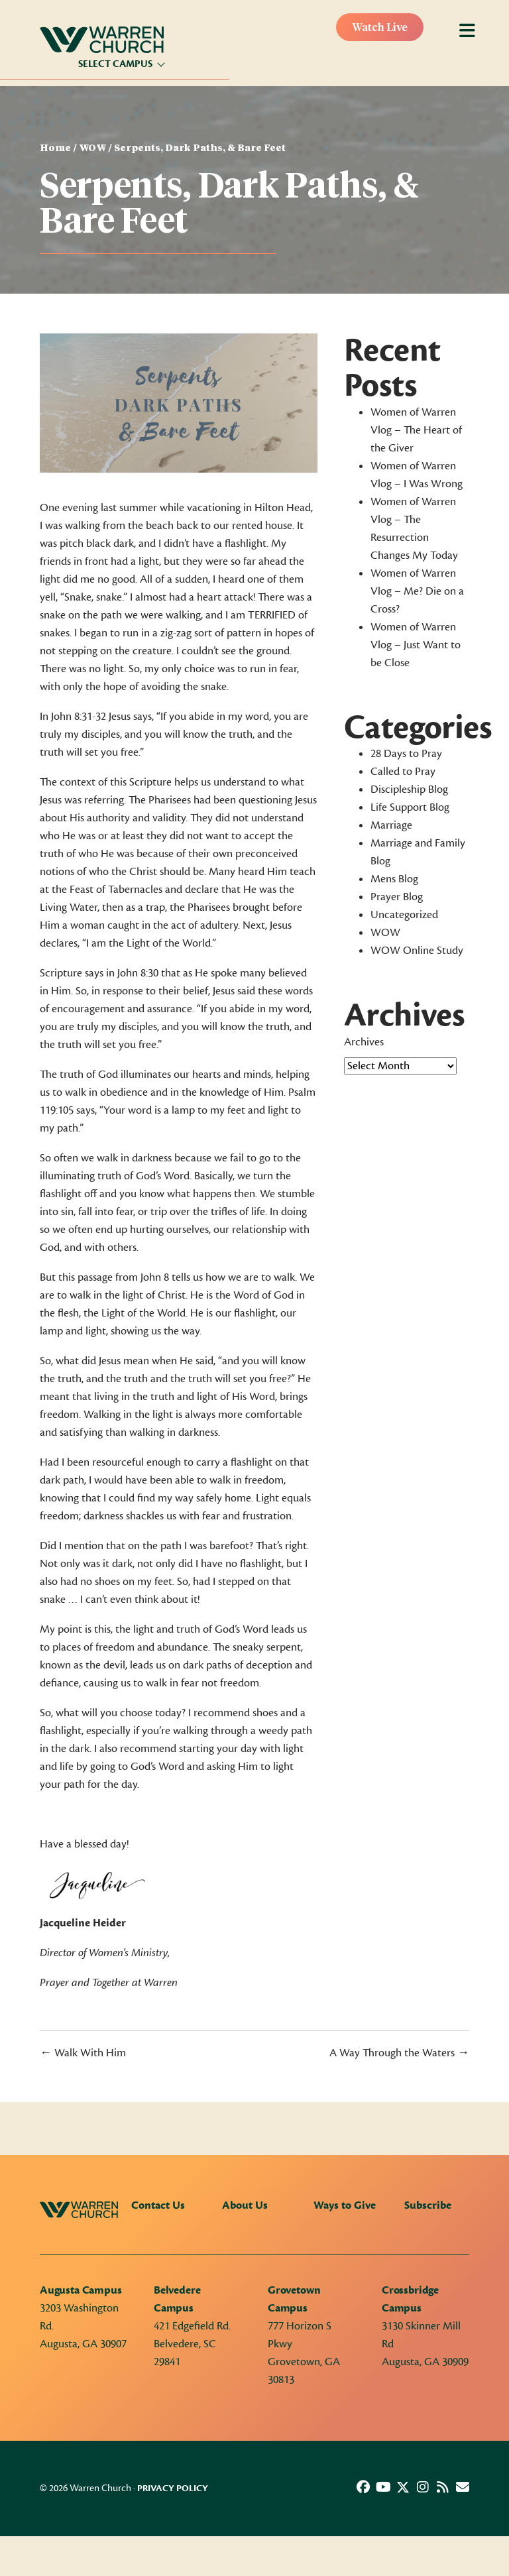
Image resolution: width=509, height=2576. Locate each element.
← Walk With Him (83, 2053)
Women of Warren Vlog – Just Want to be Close (415, 645)
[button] (363, 2487)
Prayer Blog (396, 897)
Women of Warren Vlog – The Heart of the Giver (416, 430)
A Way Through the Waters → (399, 2053)
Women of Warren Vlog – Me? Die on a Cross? (417, 591)
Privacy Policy (172, 2488)
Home (55, 148)
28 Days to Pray (406, 753)
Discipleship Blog (409, 789)
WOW (92, 148)
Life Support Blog (409, 807)
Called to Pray (402, 771)
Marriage (391, 825)
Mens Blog (394, 879)
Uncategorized (404, 914)
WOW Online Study (416, 950)
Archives (364, 1042)
